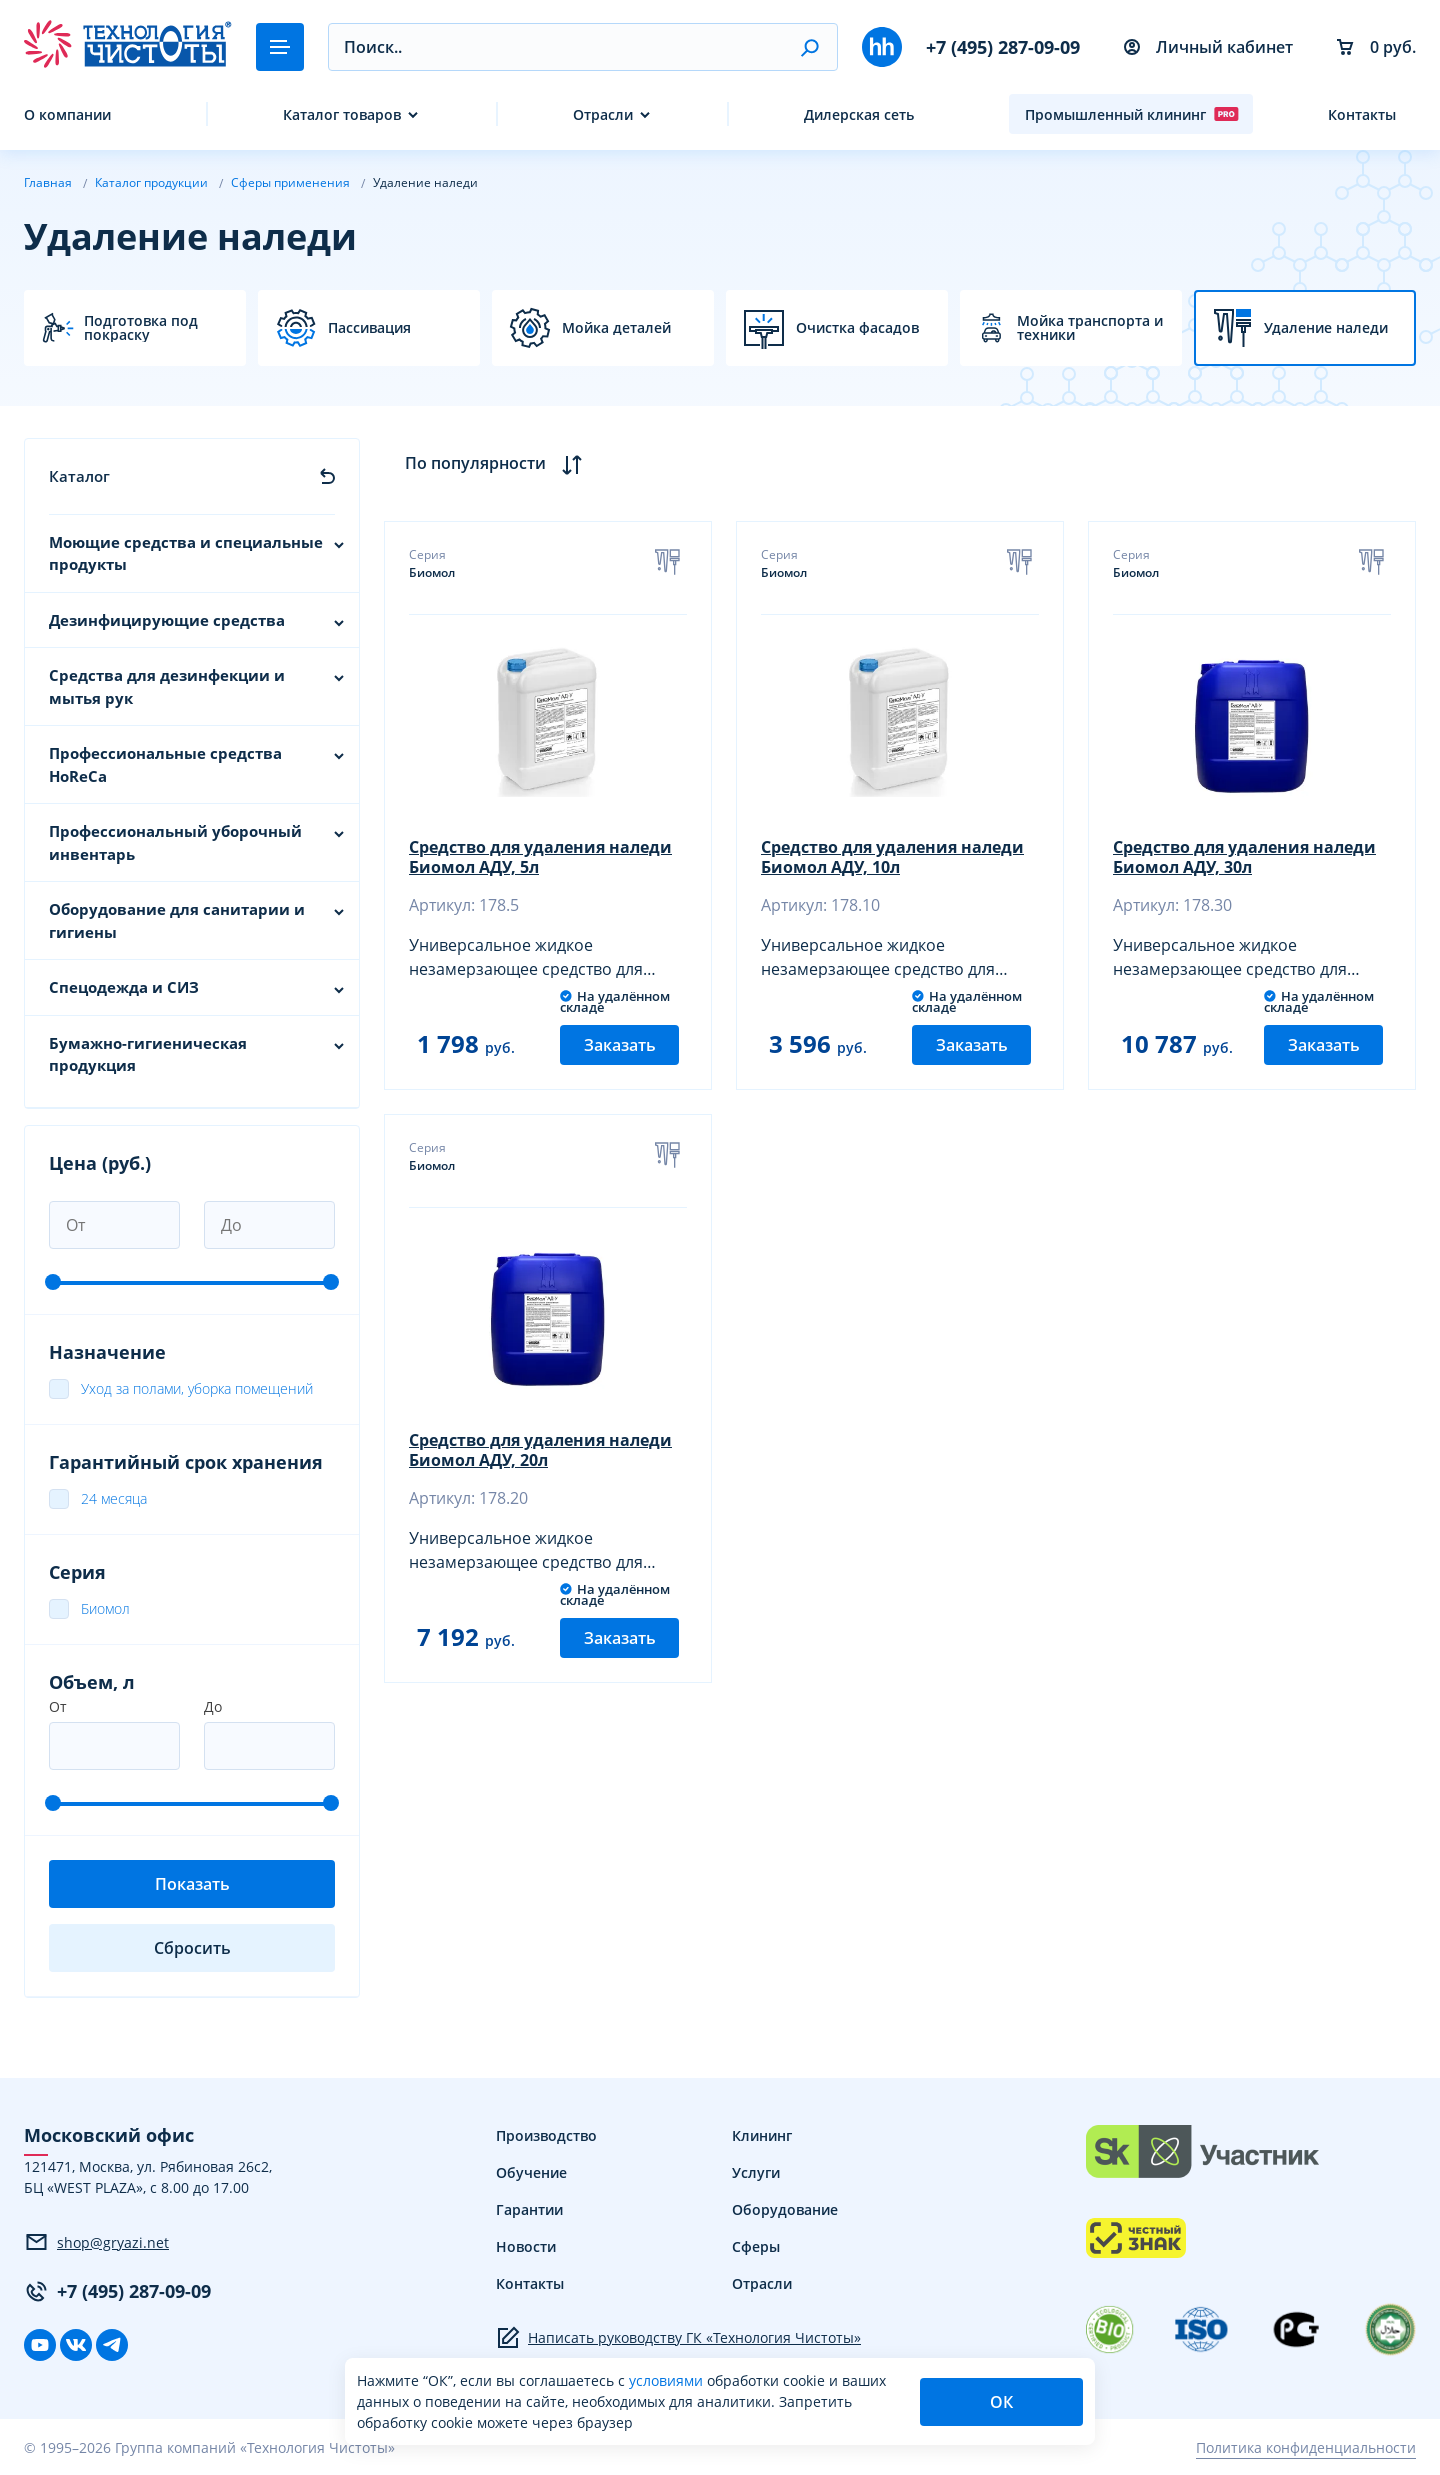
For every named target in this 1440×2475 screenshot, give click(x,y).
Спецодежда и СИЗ (124, 987)
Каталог (79, 476)
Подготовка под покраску (141, 328)
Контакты (1362, 114)
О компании (67, 114)
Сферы (756, 2246)
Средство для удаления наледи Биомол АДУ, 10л (892, 857)
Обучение (531, 2172)
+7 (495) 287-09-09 (1003, 47)
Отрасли (603, 114)
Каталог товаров (342, 114)
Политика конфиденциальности (1306, 2447)
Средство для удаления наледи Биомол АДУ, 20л (540, 1450)
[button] (809, 47)
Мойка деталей (616, 328)
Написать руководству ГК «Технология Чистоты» (678, 2338)
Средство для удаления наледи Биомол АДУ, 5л (540, 857)
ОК (1001, 2402)
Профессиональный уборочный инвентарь (175, 842)
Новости (526, 2246)
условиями (668, 2380)
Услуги (756, 2172)
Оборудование (785, 2209)
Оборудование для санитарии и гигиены (177, 920)
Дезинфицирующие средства (167, 620)
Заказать (620, 1045)
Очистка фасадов (857, 328)
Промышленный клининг (1132, 114)
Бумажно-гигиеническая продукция (148, 1054)
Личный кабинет (1208, 47)
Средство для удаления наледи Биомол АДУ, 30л (1244, 857)
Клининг (762, 2135)
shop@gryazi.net (96, 2242)
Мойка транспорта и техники (1090, 328)
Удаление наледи (1326, 328)
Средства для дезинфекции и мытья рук (167, 686)
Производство (546, 2135)
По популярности (493, 463)
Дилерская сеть (859, 114)
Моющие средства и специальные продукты (186, 553)
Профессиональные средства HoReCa (165, 764)
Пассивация (369, 328)
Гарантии (529, 2209)
